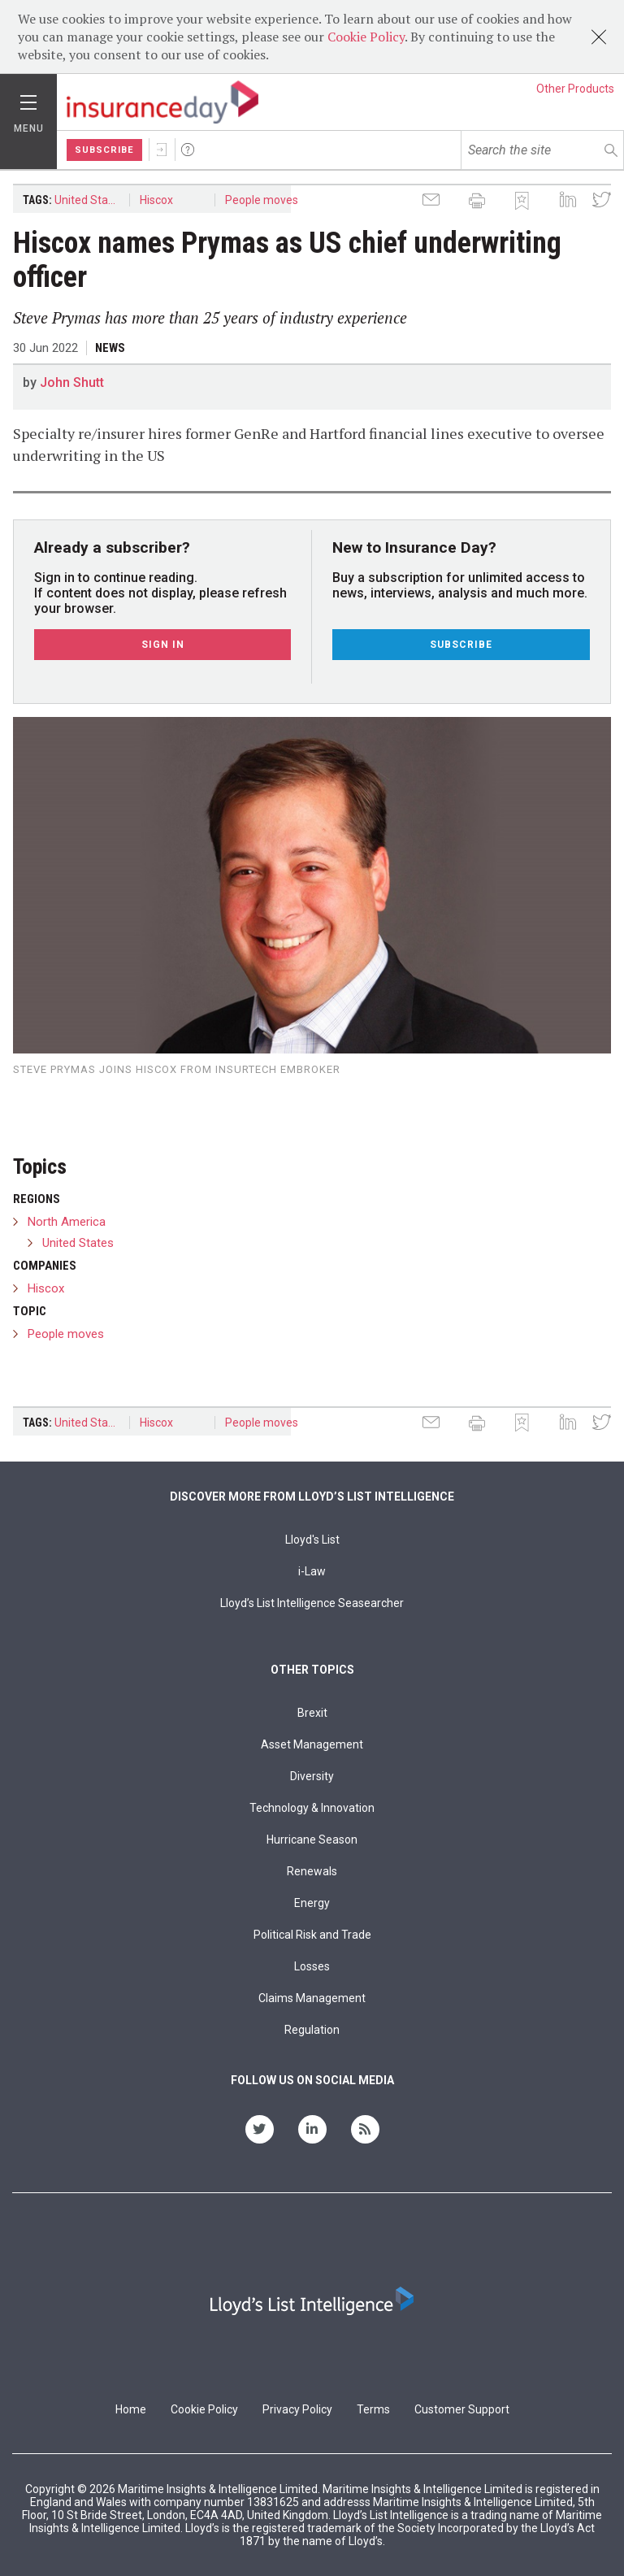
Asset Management (312, 1744)
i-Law (312, 1571)
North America (67, 1221)
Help (187, 149)
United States (89, 199)
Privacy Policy (297, 2409)
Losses (312, 1966)
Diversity (312, 1776)
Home (130, 2409)
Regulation (312, 2029)
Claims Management (312, 1998)
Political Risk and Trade (312, 1934)
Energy (312, 1902)
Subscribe (104, 150)
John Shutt (72, 382)
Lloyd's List (312, 1539)
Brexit (312, 1712)
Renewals (312, 1871)
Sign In (161, 149)
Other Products (575, 88)
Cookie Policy (366, 37)
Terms (373, 2409)
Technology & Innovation (312, 1807)
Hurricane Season (312, 1839)
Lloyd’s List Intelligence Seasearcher (312, 1602)
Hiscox (156, 199)
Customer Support (461, 2409)
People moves (261, 199)
